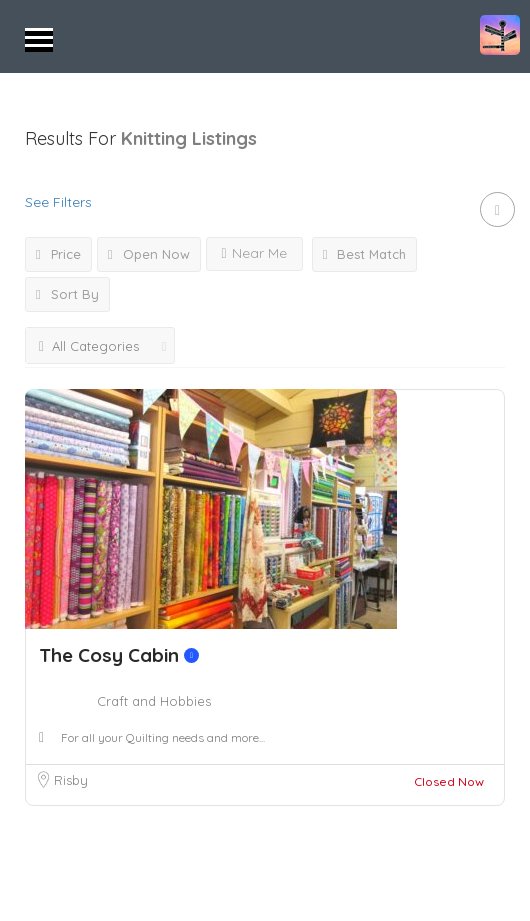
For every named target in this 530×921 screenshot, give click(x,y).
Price (58, 254)
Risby (71, 780)
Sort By (67, 294)
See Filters (58, 202)
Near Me (254, 253)
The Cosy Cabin (119, 655)
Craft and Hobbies (154, 701)
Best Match (365, 254)
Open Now (149, 254)
